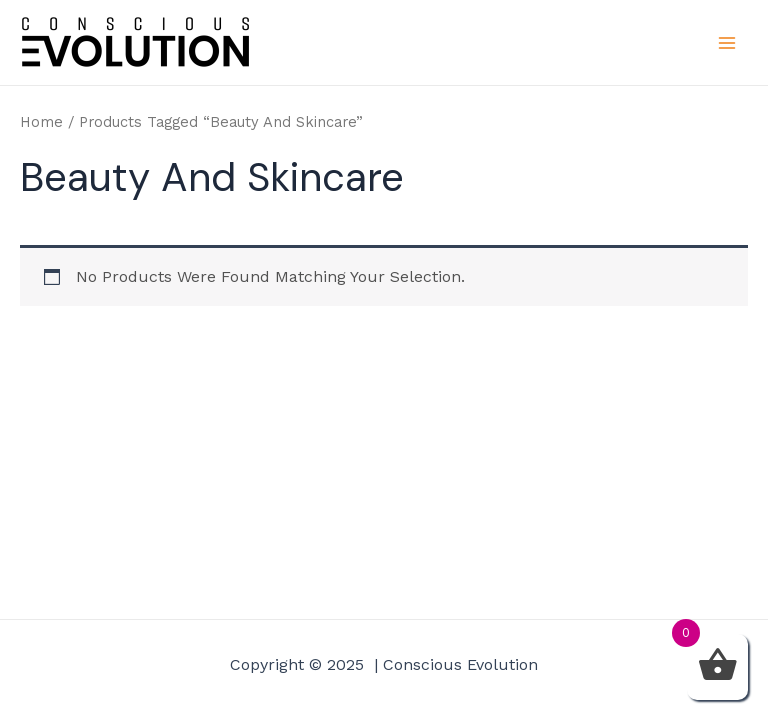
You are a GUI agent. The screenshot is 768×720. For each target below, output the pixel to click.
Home (41, 122)
